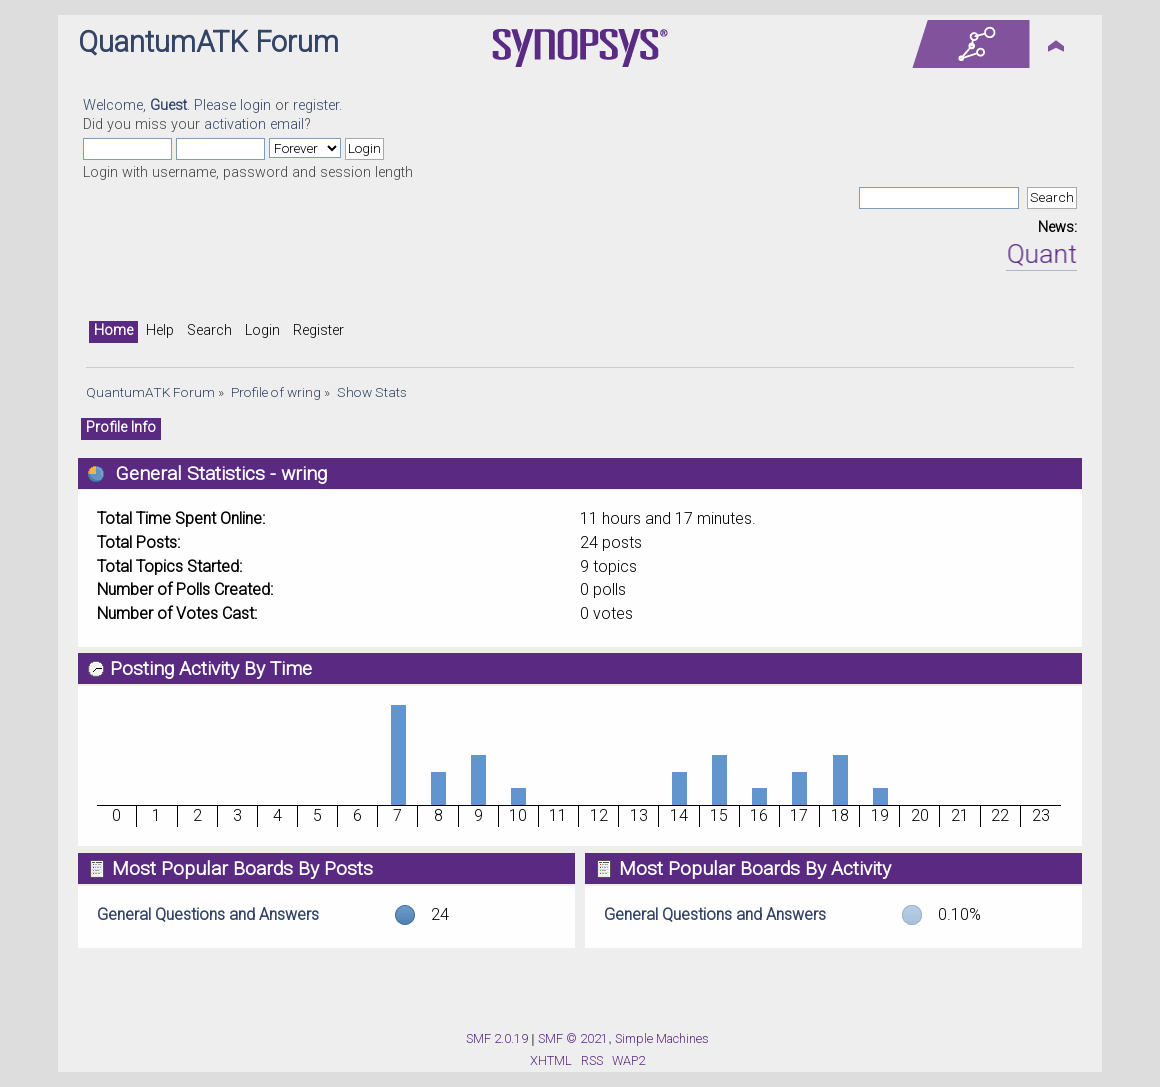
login (255, 105)
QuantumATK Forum (208, 42)
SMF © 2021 (573, 1038)
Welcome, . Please (161, 105)
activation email (254, 124)
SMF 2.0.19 (497, 1038)
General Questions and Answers (208, 914)
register (316, 105)
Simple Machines (662, 1038)
